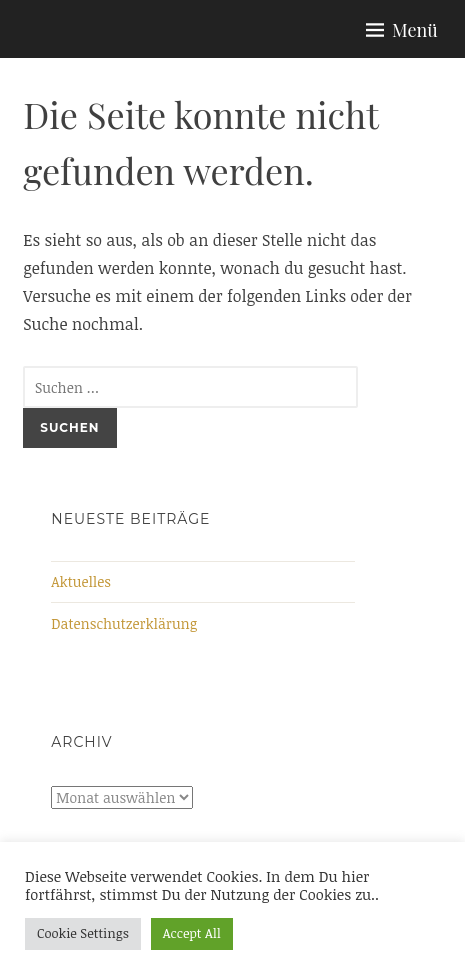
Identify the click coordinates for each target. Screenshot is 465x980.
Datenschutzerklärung (124, 623)
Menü (415, 30)
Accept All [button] (192, 933)
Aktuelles (81, 581)
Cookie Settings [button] (83, 933)
